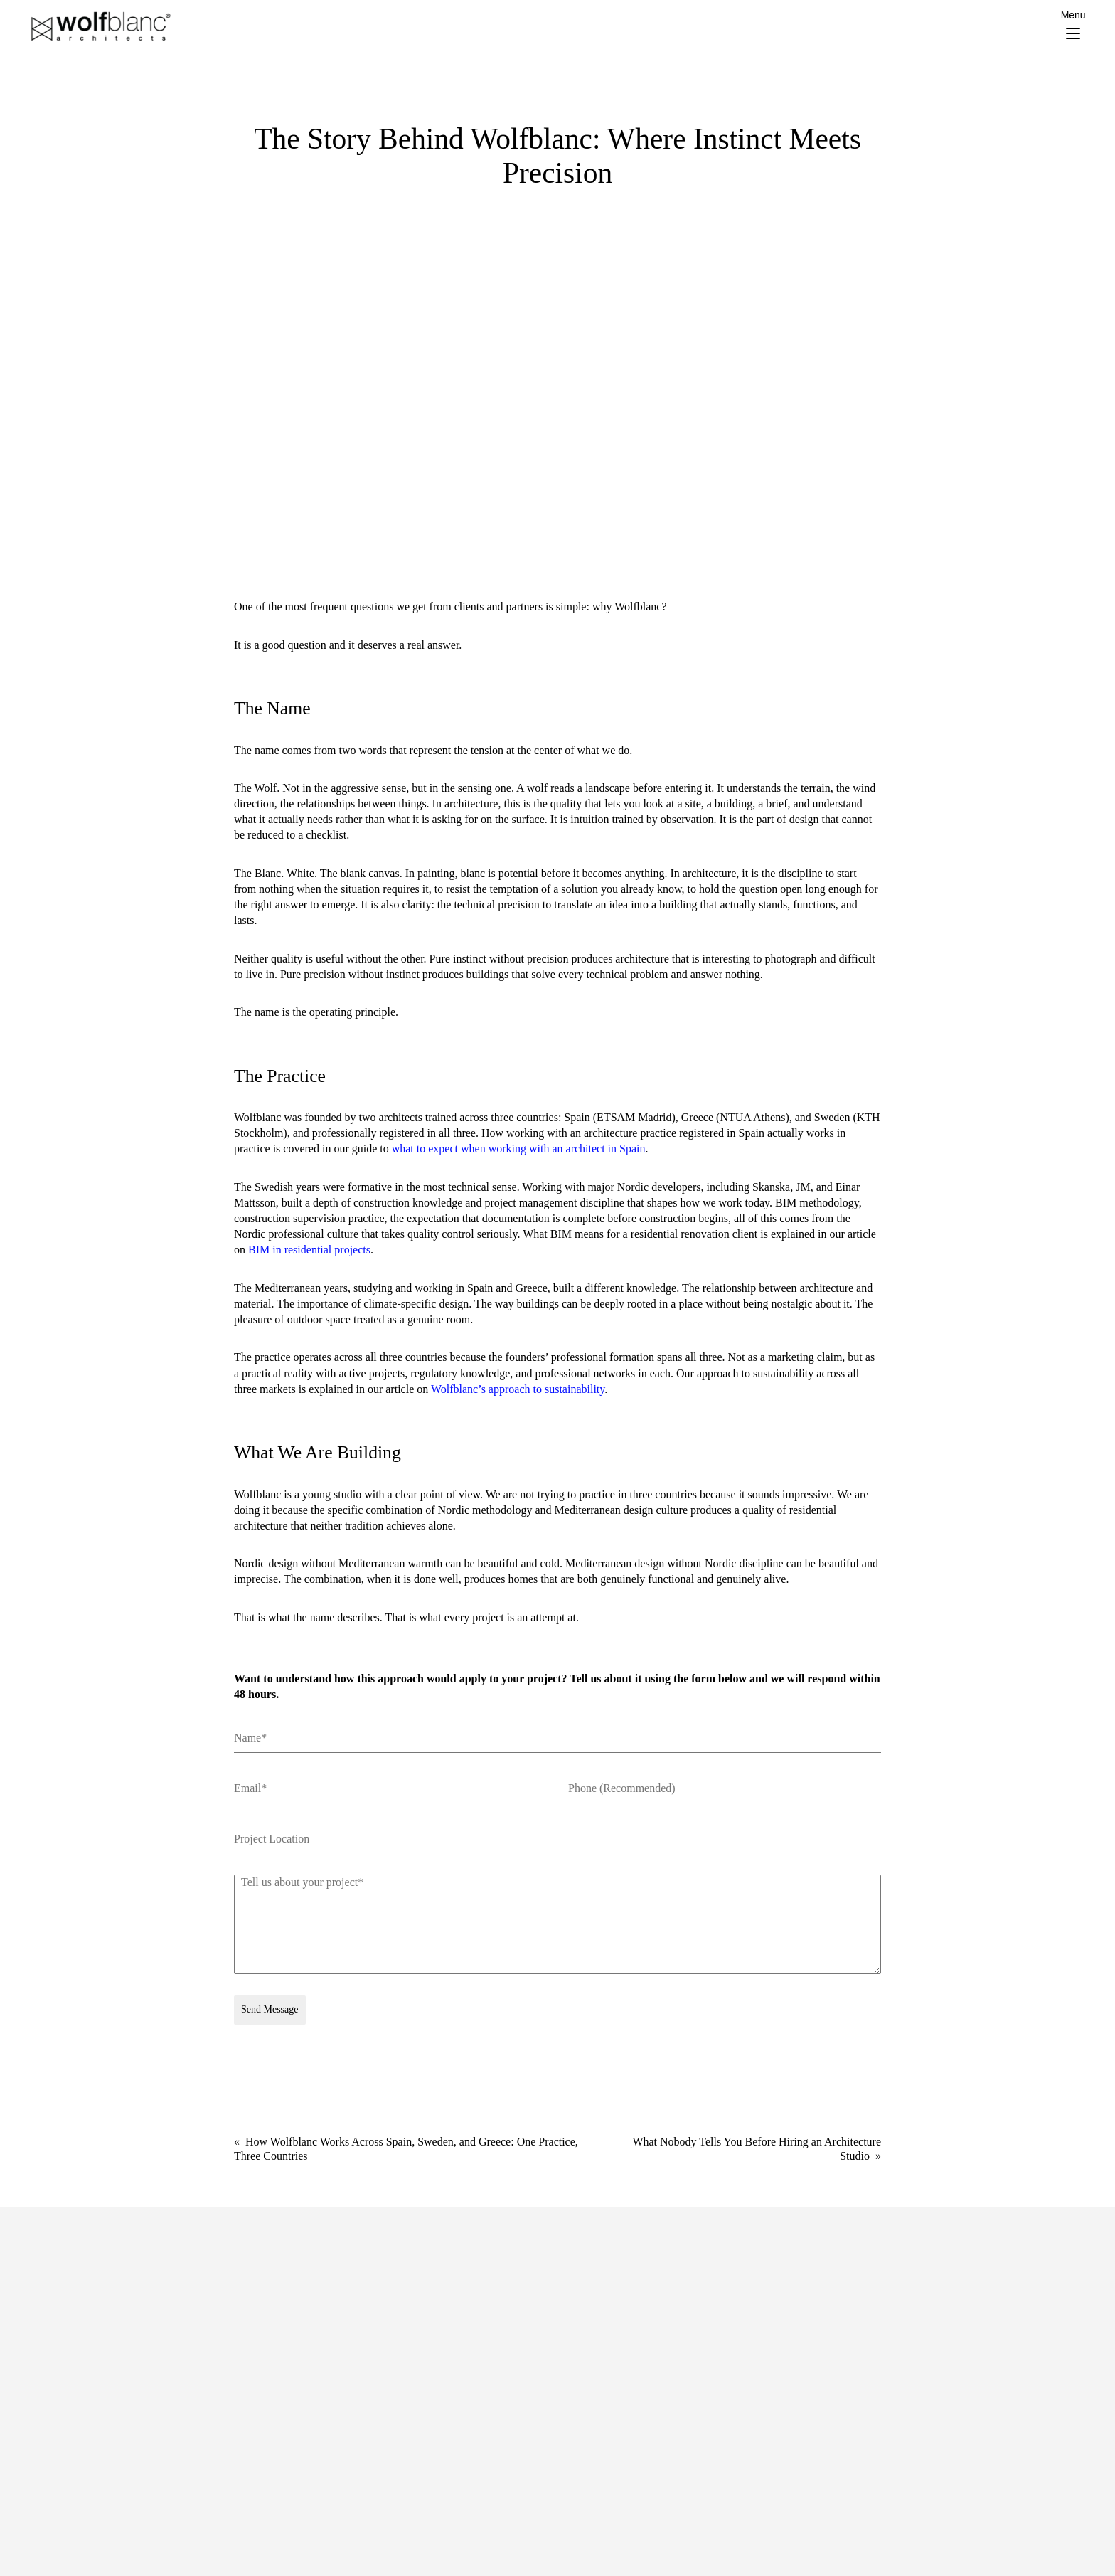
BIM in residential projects (309, 1250)
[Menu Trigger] (1073, 24)
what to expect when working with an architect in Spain (519, 1149)
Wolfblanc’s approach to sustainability (517, 1389)
